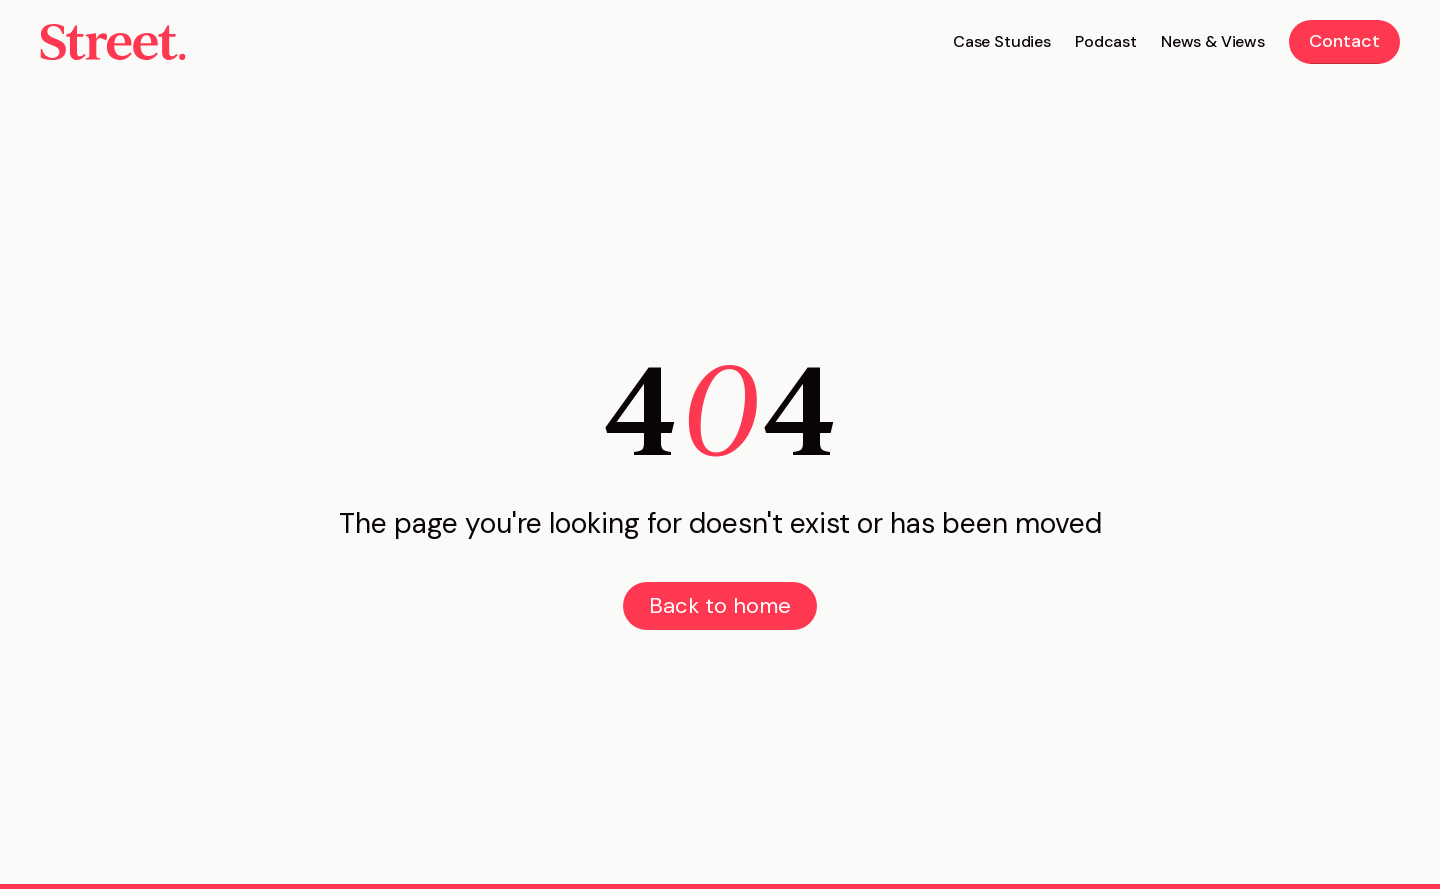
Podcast (1106, 41)
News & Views (1213, 41)
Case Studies (1002, 41)
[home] (113, 42)
